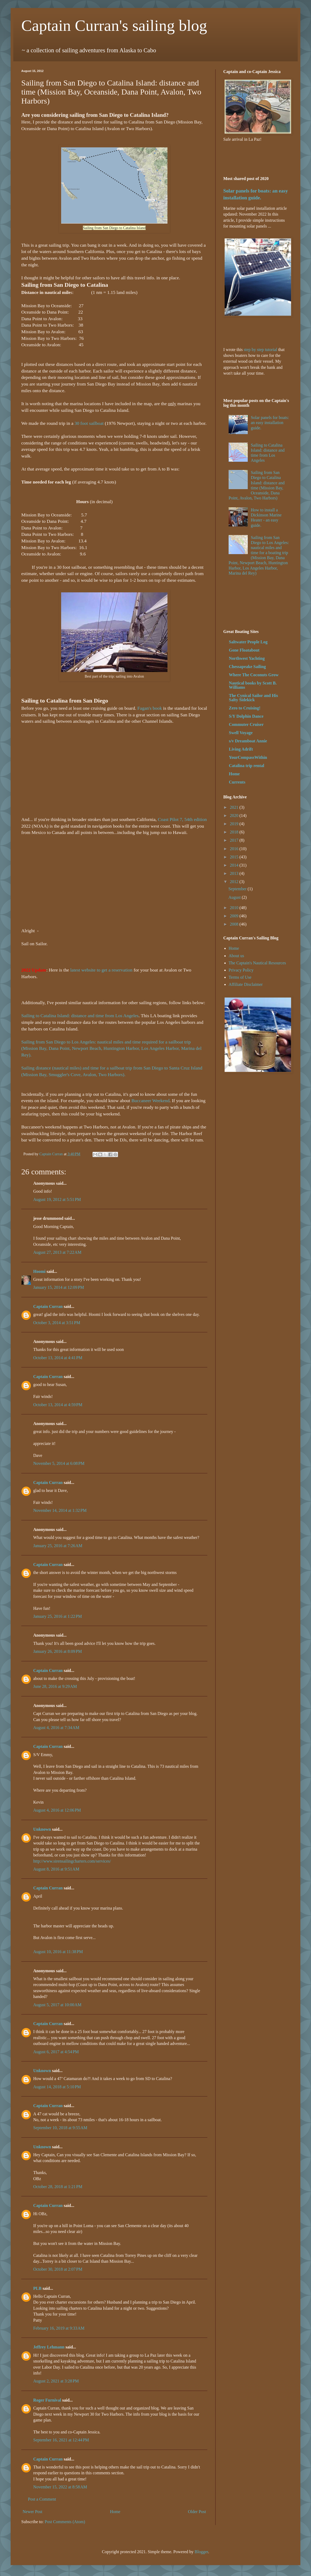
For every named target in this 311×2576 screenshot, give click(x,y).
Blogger (201, 2551)
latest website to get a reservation (101, 970)
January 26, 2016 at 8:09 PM (57, 1651)
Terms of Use (240, 977)
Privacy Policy (241, 970)
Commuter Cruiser (246, 724)
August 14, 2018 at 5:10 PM (57, 2087)
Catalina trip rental (246, 765)
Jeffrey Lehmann (48, 2347)
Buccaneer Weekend (150, 1100)
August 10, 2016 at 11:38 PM (58, 1951)
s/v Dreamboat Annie (248, 741)
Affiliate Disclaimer (246, 984)
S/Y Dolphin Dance (246, 716)
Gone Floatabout (244, 650)
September (237, 889)
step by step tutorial (260, 349)
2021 (234, 807)
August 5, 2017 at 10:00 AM (57, 2004)
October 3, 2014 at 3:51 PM (56, 1322)
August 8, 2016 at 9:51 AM (56, 1869)
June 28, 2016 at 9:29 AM (55, 1686)
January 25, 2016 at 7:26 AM (57, 1545)
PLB (37, 2288)
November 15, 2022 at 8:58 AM (60, 2487)
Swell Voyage (241, 732)
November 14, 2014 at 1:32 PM (60, 1510)
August (235, 897)
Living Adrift (241, 749)
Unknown (42, 1829)
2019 (234, 823)
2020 (234, 815)
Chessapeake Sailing (247, 666)
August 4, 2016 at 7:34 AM (56, 1727)
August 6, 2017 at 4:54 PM (56, 2051)
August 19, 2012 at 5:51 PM (57, 1199)
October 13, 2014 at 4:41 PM (57, 1357)
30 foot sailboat (88, 423)
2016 (234, 848)
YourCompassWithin (248, 757)
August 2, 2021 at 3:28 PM (56, 2381)
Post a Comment (42, 2499)
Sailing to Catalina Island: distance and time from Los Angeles (79, 1015)
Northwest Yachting (247, 658)
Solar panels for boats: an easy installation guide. (270, 422)
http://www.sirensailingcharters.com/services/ (72, 1861)
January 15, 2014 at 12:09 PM (58, 1287)
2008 (234, 924)
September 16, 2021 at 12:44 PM (61, 2440)
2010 (234, 907)
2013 (234, 873)
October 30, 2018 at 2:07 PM (57, 2269)
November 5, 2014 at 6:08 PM (59, 1463)
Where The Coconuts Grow (254, 675)
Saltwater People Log (248, 642)
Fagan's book (149, 708)
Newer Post (32, 2511)
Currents (237, 782)
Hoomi (39, 1271)
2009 (234, 916)
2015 (234, 857)
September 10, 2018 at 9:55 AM (60, 2127)
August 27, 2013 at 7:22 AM (57, 1252)
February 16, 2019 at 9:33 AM (59, 2328)
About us (236, 955)
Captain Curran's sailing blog (114, 25)
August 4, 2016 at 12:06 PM (57, 1810)
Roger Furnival (47, 2400)
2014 (234, 865)
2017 (234, 840)
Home (115, 2511)
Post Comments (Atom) (65, 2521)
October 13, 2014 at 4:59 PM (57, 1404)
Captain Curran (48, 1306)
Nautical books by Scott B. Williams (253, 685)
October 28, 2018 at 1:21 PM (57, 2186)
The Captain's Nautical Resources (257, 963)
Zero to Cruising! (244, 708)
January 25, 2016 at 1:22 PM (57, 1616)
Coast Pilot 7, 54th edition (182, 819)
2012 (234, 881)
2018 (234, 832)
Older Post (197, 2511)
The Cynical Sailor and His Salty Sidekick (253, 697)
